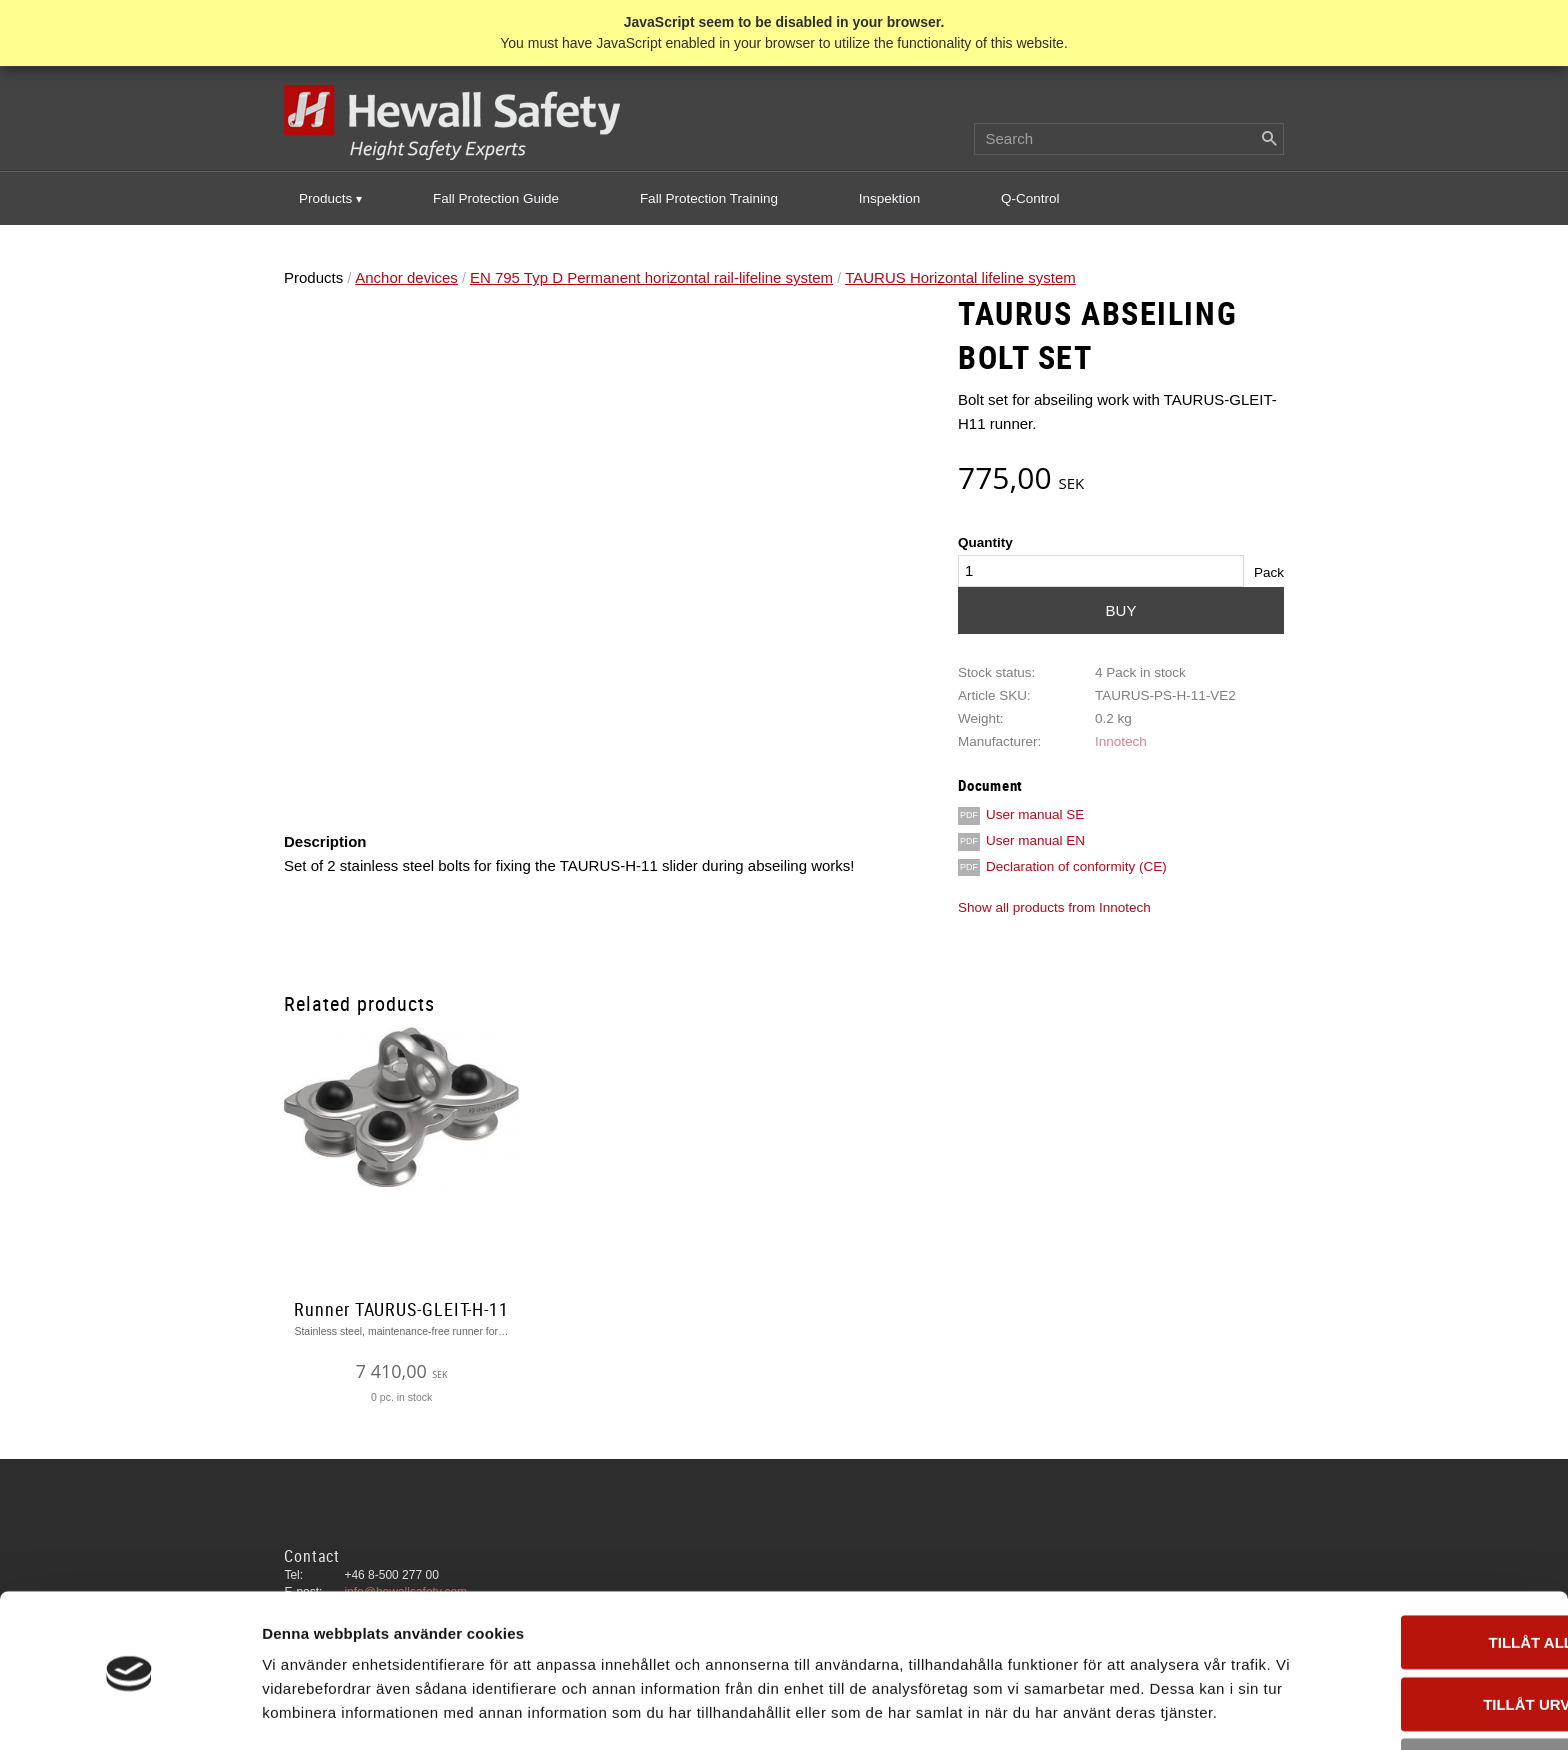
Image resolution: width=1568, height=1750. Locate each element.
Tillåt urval (1401, 1613)
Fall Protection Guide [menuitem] (496, 199)
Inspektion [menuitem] (890, 199)
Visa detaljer (1086, 1710)
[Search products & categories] (1129, 140)
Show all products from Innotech (1054, 908)
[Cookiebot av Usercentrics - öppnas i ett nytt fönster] (129, 1711)
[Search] (1269, 140)
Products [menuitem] (325, 199)
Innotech (1121, 742)
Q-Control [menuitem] (1030, 199)
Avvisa (1401, 1674)
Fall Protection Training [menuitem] (709, 199)
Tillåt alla (1400, 1551)
